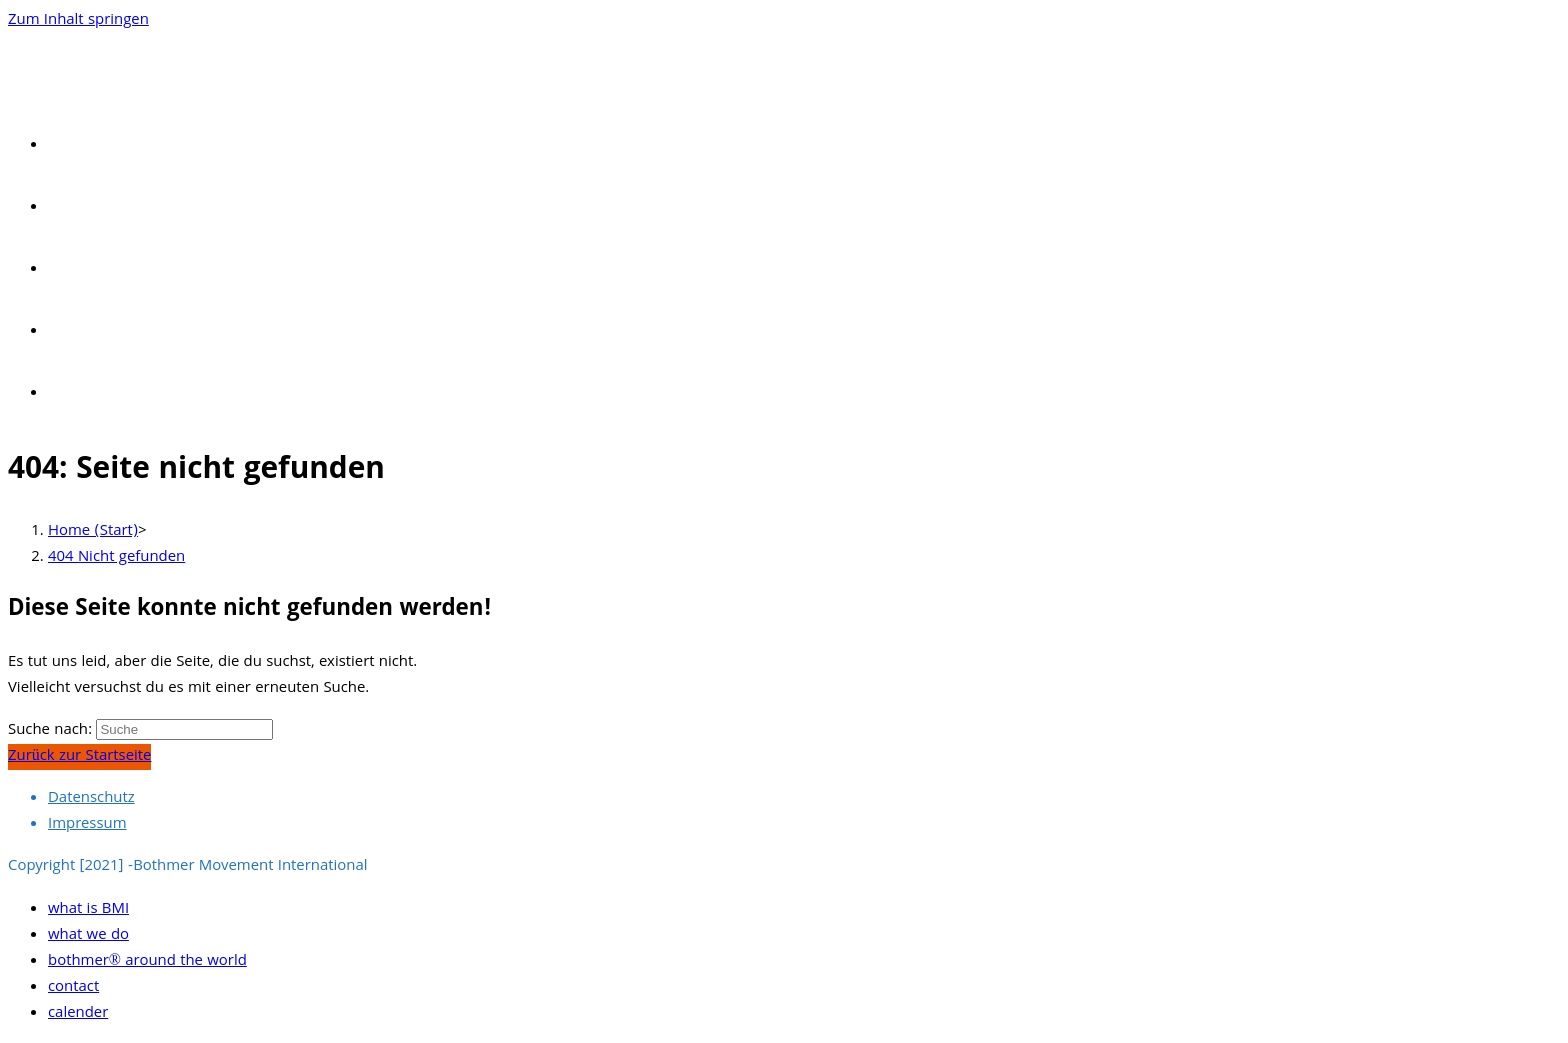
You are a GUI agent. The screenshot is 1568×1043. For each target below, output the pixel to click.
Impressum (87, 825)
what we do (88, 936)
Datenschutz (91, 799)
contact (73, 988)
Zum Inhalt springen (78, 21)
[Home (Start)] (93, 532)
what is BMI (88, 910)
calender (78, 1014)
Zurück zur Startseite (79, 757)
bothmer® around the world (147, 962)
